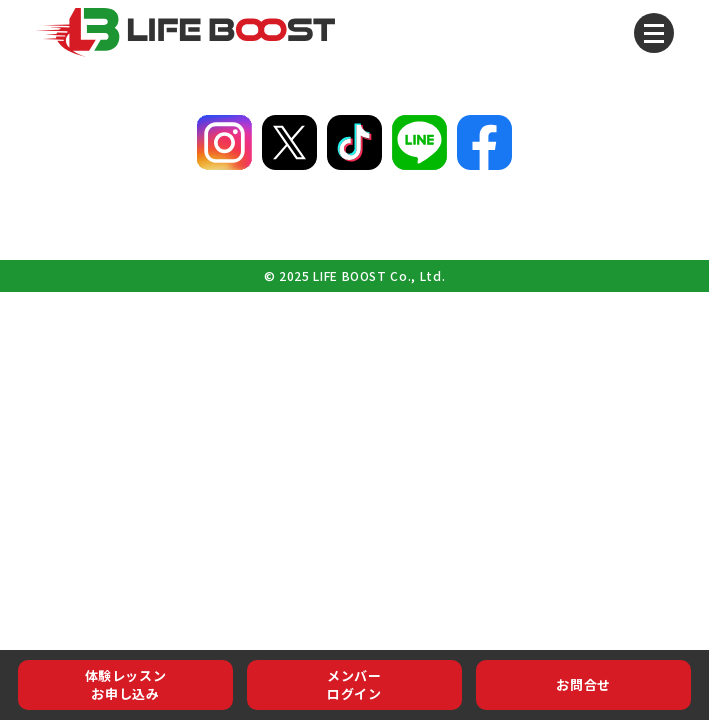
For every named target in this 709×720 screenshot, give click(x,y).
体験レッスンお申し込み (126, 684)
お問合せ (583, 684)
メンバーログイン (354, 684)
